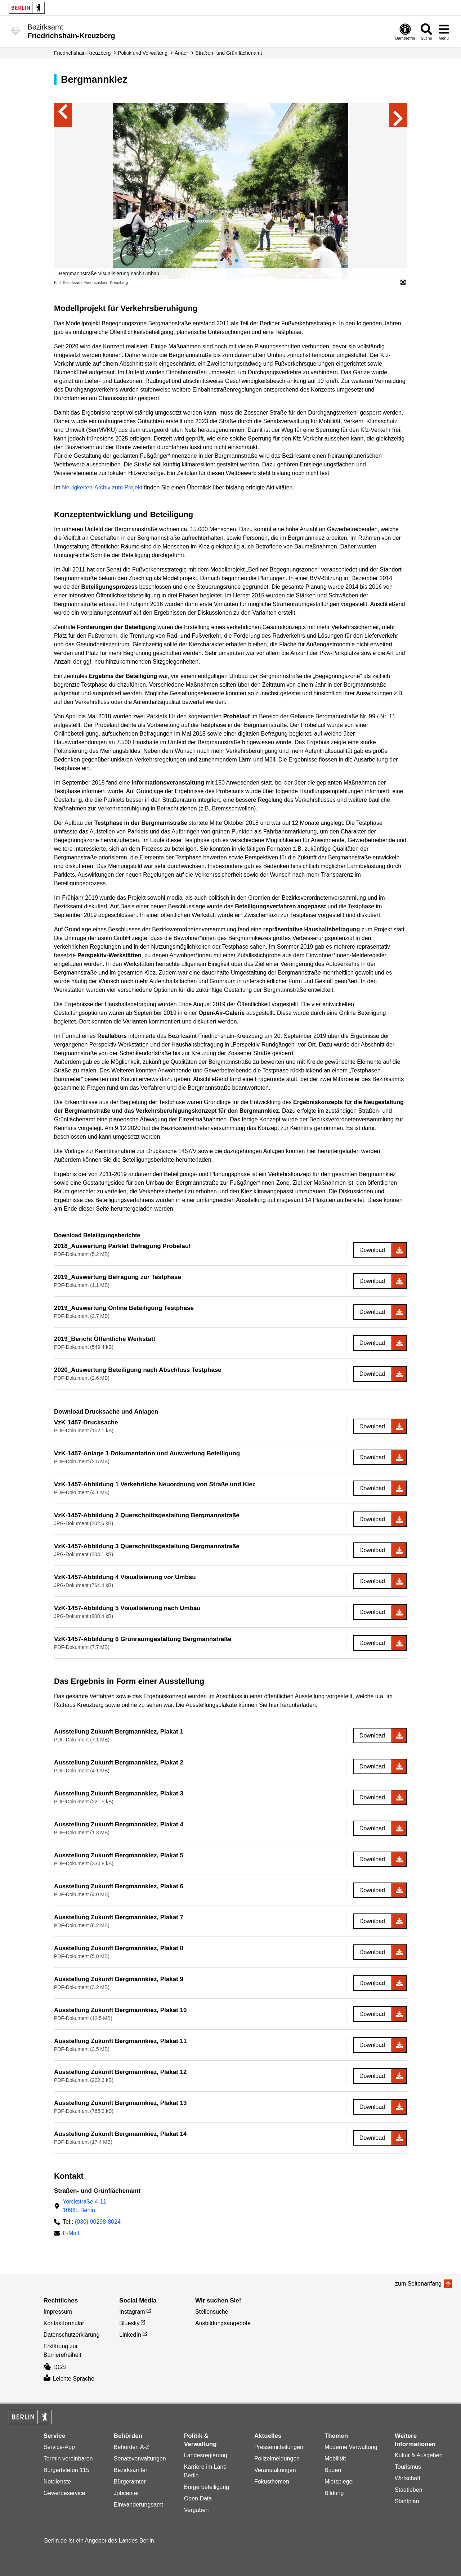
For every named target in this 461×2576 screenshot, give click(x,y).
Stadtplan (407, 2501)
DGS (55, 2367)
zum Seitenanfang (418, 2284)
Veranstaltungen (275, 2470)
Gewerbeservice (64, 2493)
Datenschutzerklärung (72, 2335)
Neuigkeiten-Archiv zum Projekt (102, 487)
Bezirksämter (130, 2470)
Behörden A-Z (131, 2447)
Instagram (132, 2312)
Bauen (333, 2470)
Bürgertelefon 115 (66, 2470)
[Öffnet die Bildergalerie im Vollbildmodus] (403, 282)
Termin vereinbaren (68, 2458)
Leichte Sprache (69, 2379)
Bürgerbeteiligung (206, 2487)
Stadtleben (408, 2490)
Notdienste (57, 2481)
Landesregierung (205, 2455)
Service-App (59, 2447)
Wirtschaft (407, 2478)
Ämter (181, 53)
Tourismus (408, 2467)
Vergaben (196, 2510)
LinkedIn (130, 2335)
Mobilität (335, 2458)
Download (372, 1250)
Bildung (334, 2493)
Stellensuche (211, 2312)
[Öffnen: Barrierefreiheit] (405, 31)
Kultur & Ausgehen (419, 2455)
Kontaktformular (64, 2323)
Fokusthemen (271, 2481)
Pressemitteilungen (278, 2447)
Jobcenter (126, 2493)
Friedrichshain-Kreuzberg (82, 53)
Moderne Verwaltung (351, 2447)
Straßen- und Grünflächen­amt (228, 53)
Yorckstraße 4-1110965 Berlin (84, 2205)
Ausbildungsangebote (223, 2323)
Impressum (58, 2312)
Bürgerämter (130, 2481)
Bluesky (129, 2323)
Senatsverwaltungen (140, 2458)
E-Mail (71, 2234)
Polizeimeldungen (277, 2458)
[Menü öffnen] (443, 31)
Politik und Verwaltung (142, 53)
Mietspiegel (339, 2481)
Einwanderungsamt (138, 2505)
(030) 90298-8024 (98, 2222)
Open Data (198, 2498)
